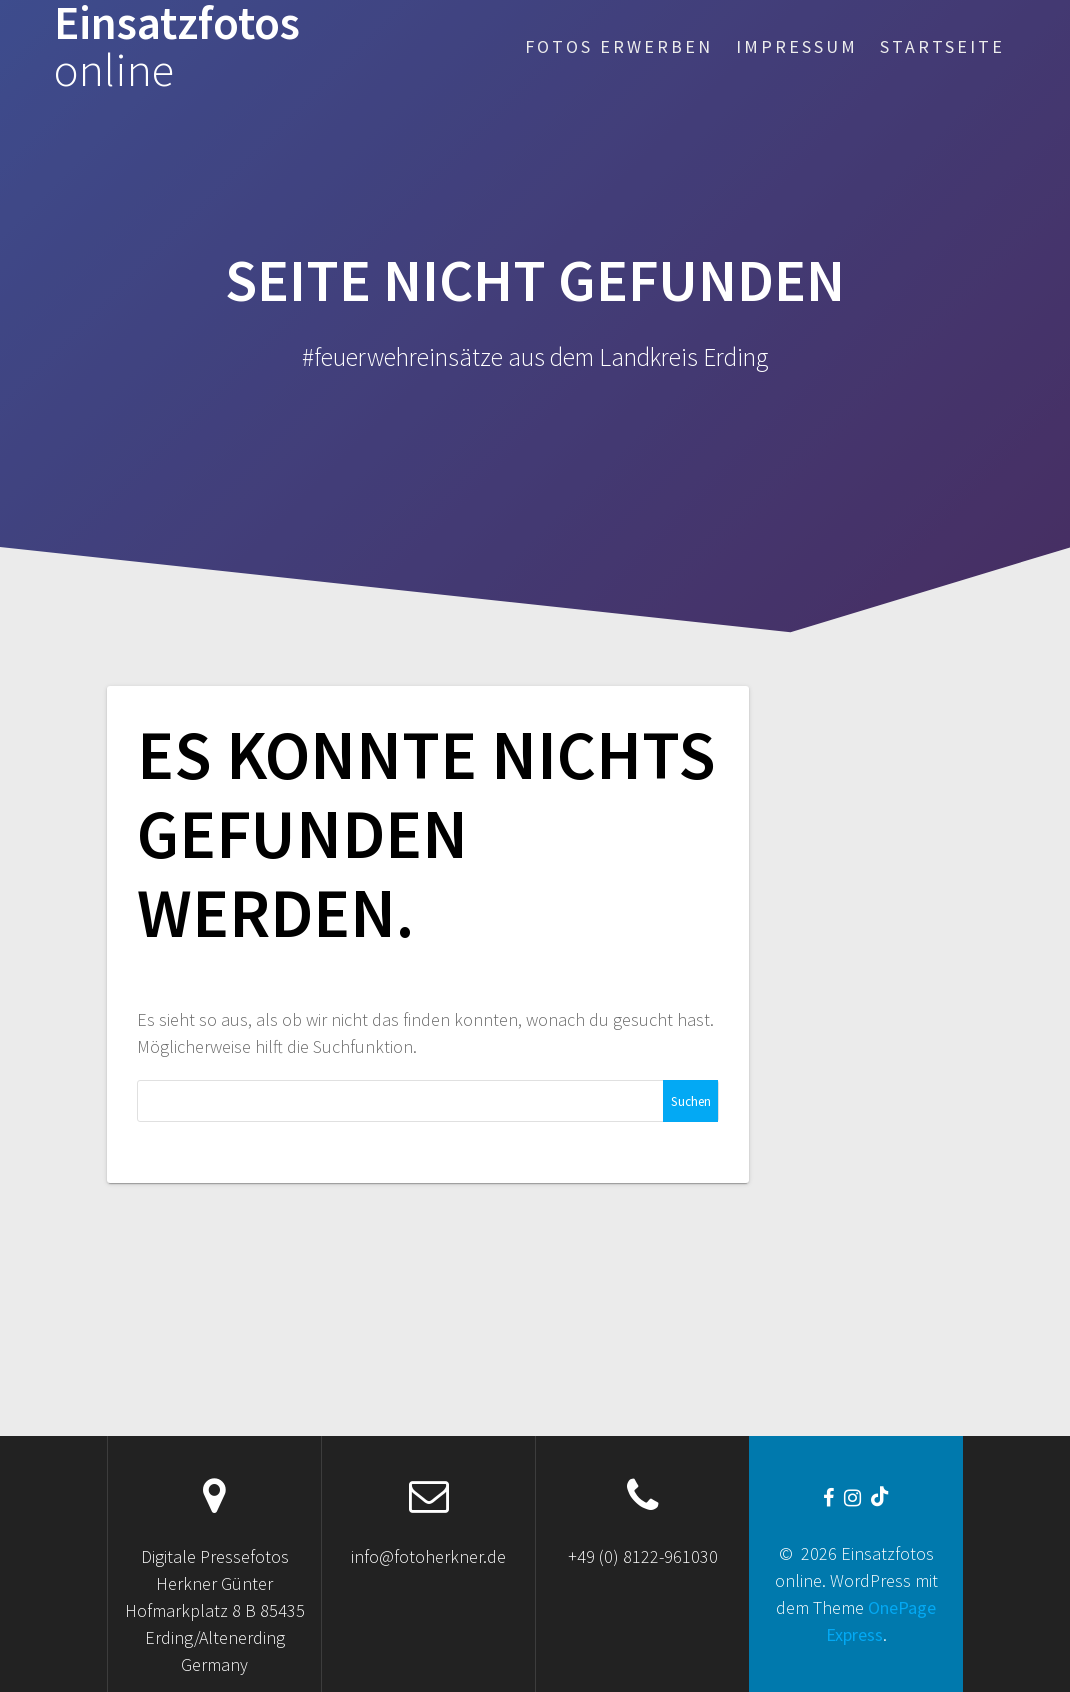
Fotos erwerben (619, 46)
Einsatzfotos (177, 47)
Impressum (797, 46)
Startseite (942, 46)
